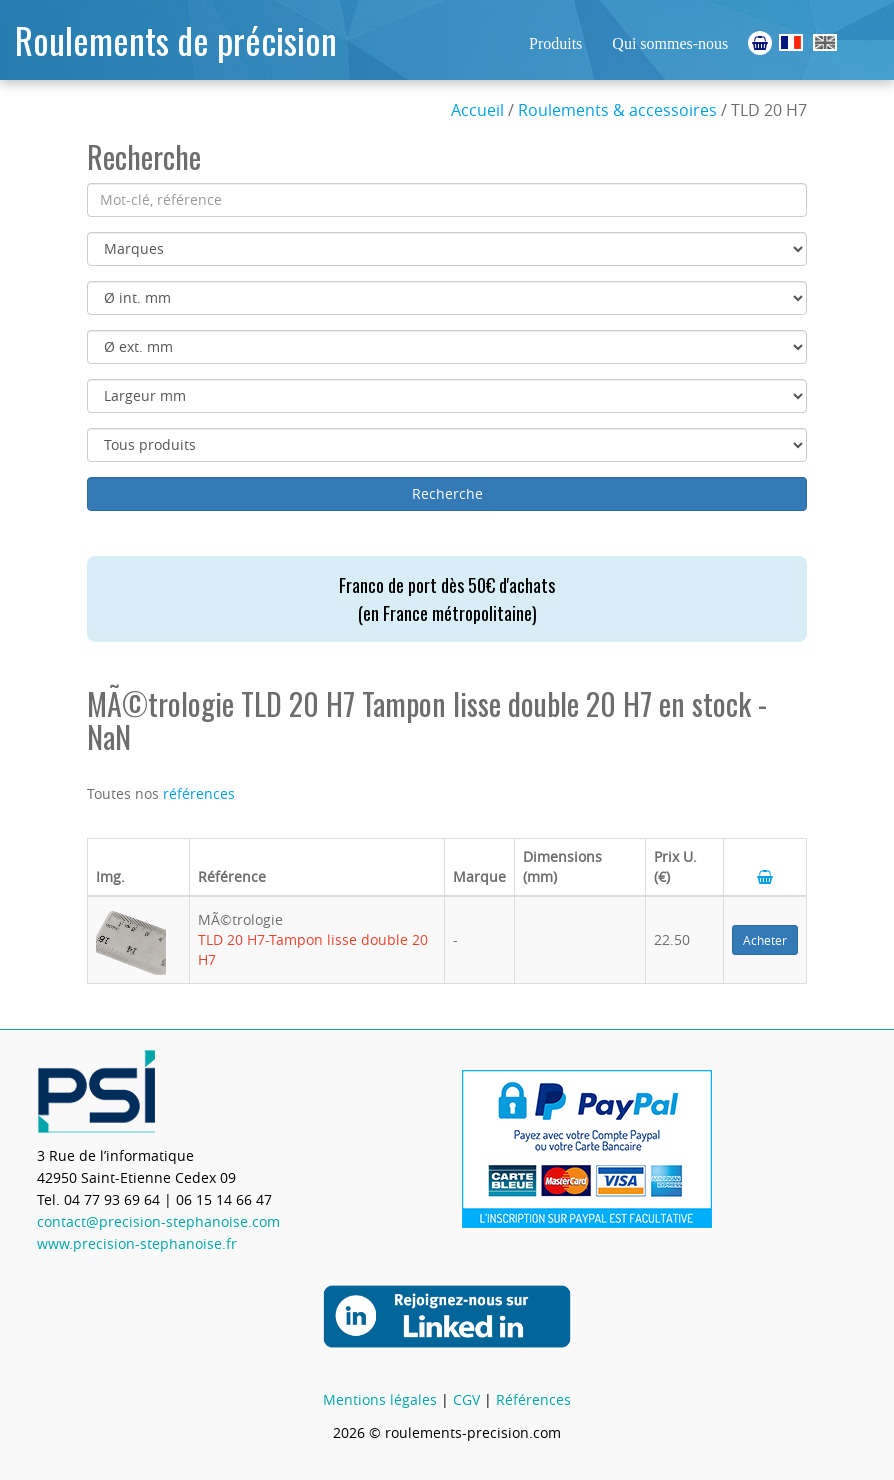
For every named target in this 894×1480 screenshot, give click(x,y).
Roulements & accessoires (617, 110)
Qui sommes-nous (670, 43)
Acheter (765, 940)
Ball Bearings (825, 42)
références (199, 793)
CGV (466, 1399)
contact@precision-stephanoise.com (158, 1221)
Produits (555, 43)
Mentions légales (380, 1399)
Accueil (477, 110)
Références (533, 1399)
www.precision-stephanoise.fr (137, 1243)
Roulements (791, 42)
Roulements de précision (176, 39)
